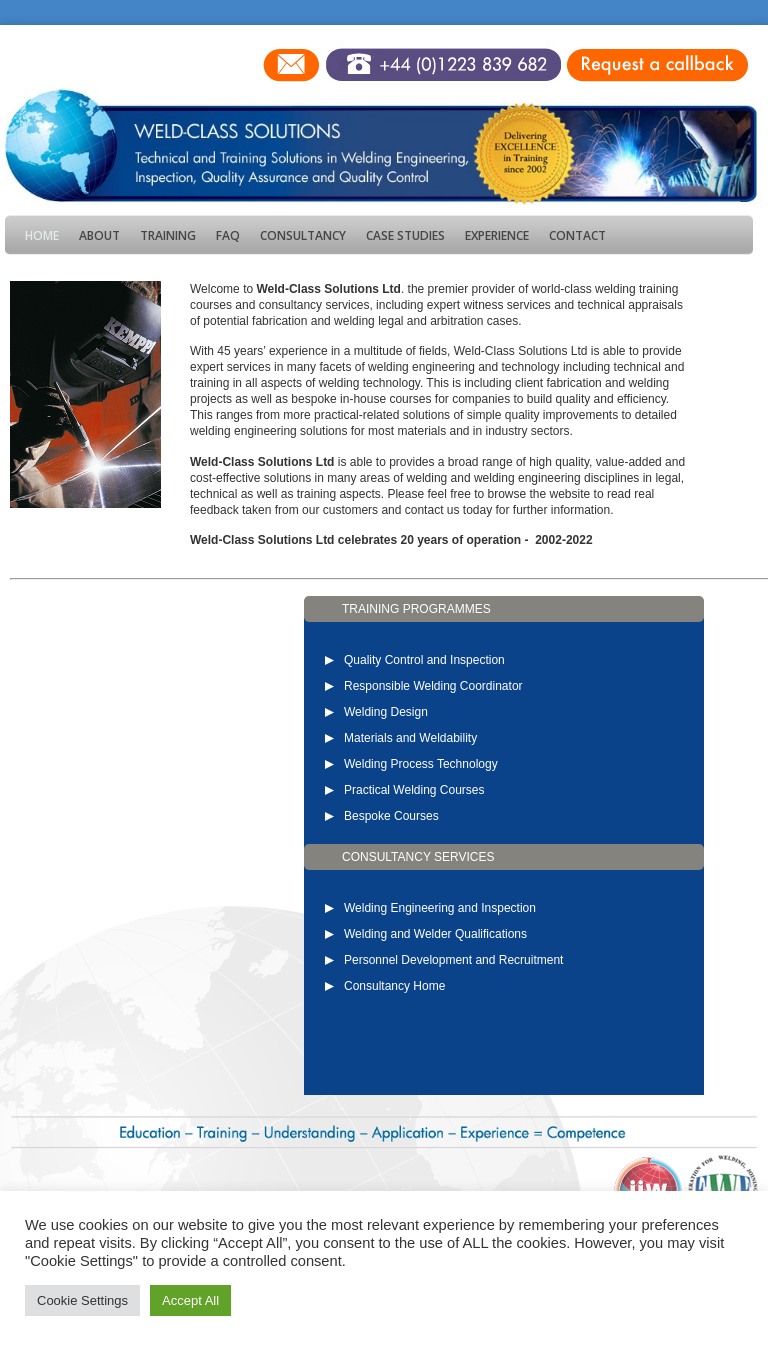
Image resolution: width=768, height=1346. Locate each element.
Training (168, 235)
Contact (577, 235)
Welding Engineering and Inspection (440, 908)
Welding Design (386, 712)
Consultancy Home (394, 986)
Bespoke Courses (391, 816)
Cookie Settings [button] (82, 1300)
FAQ (228, 235)
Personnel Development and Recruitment (453, 960)
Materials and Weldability (410, 738)
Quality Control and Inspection (424, 660)
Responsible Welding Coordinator (433, 686)
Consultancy (303, 235)
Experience (497, 235)
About (99, 235)
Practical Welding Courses (414, 790)
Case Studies (405, 235)
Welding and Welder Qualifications (435, 934)
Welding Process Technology (421, 764)
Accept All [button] (190, 1300)
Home (42, 235)
